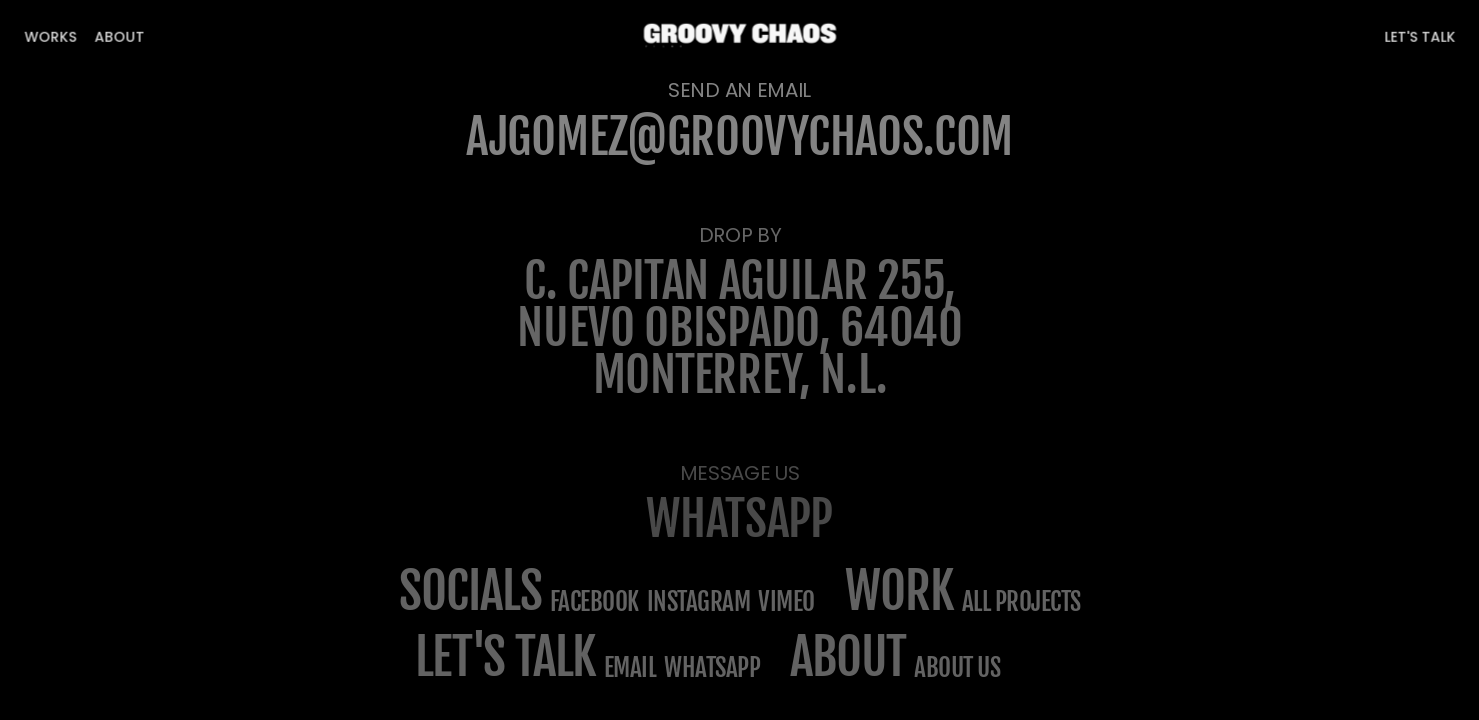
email (630, 667)
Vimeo (786, 601)
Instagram (699, 601)
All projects (1021, 601)
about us (957, 667)
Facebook (594, 601)
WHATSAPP (739, 519)
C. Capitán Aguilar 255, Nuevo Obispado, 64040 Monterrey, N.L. (744, 328)
